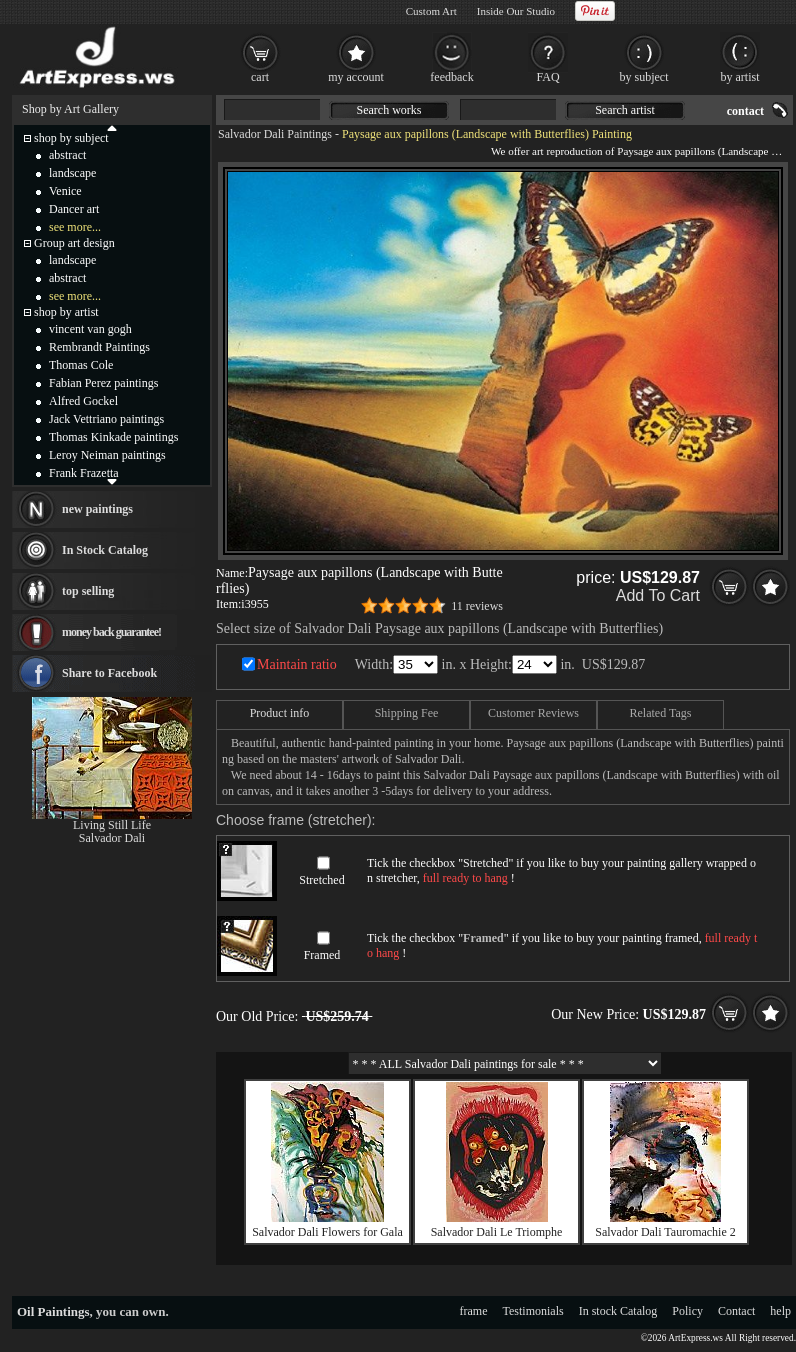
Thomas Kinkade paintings (113, 437)
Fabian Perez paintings (103, 383)
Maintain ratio (297, 664)
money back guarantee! (111, 632)
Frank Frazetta (84, 473)
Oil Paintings (53, 1311)
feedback (451, 77)
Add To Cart (658, 595)
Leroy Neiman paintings (107, 455)
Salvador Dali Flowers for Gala (327, 1232)
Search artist (625, 110)
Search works (389, 110)
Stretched (321, 880)
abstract (67, 155)
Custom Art (431, 11)
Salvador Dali (112, 838)
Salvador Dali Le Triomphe (497, 1232)
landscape (72, 173)
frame (474, 1311)
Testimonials (533, 1311)
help (780, 1311)
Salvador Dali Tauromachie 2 (665, 1232)
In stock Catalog (618, 1311)
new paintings (97, 509)
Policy (687, 1311)
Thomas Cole (81, 365)
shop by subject (71, 138)
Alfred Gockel (83, 401)
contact (745, 111)
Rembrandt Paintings (99, 347)
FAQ (547, 77)
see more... (75, 227)
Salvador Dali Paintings (275, 134)
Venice (65, 191)
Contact (736, 1311)
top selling (88, 591)
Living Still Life (112, 825)
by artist (740, 77)
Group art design (74, 243)
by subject (644, 77)
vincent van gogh (90, 329)
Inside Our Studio (516, 11)
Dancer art (74, 209)
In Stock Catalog (105, 550)
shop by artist (66, 312)
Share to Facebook (109, 673)
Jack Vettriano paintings (106, 419)
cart (260, 77)
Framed (322, 955)
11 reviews (477, 606)
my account (356, 77)
